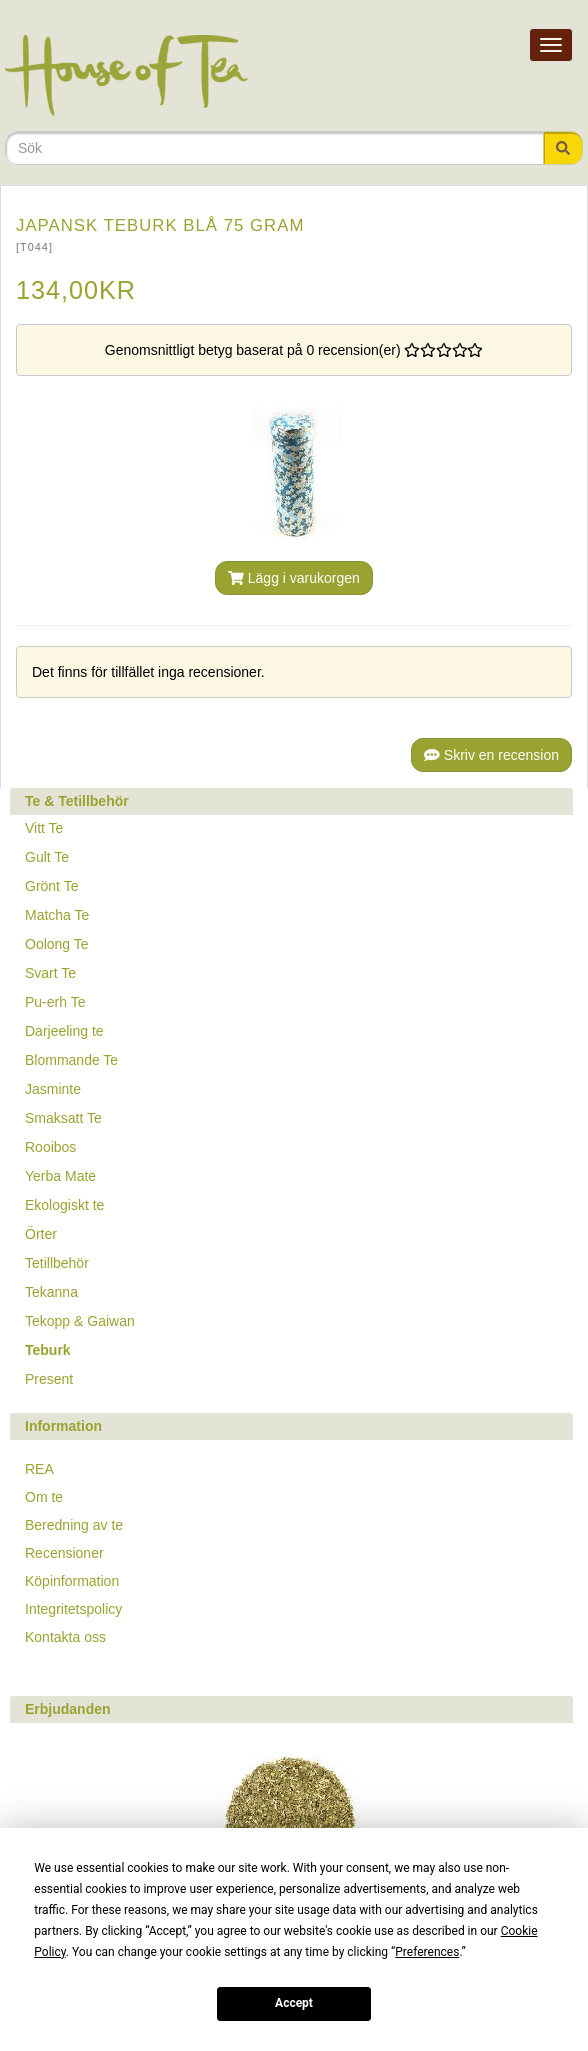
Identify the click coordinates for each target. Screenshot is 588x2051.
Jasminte (53, 1089)
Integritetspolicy (73, 1609)
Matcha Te (57, 915)
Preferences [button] (427, 1952)
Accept (294, 2003)
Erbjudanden (68, 1709)
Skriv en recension (491, 755)
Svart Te (50, 973)
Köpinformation (72, 1581)
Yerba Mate (60, 1176)
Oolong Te (57, 944)
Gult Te (47, 857)
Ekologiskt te (64, 1205)
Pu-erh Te (55, 1002)
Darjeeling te (64, 1031)
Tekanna (51, 1292)
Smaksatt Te (63, 1118)
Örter (41, 1234)
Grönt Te (51, 886)
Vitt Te (44, 828)
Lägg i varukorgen (294, 578)
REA (39, 1469)
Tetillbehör (57, 1263)
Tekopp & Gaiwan (80, 1321)
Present (49, 1379)
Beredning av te (74, 1525)
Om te (44, 1497)
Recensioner (64, 1553)
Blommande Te (71, 1060)
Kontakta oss (65, 1637)
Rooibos (50, 1147)
